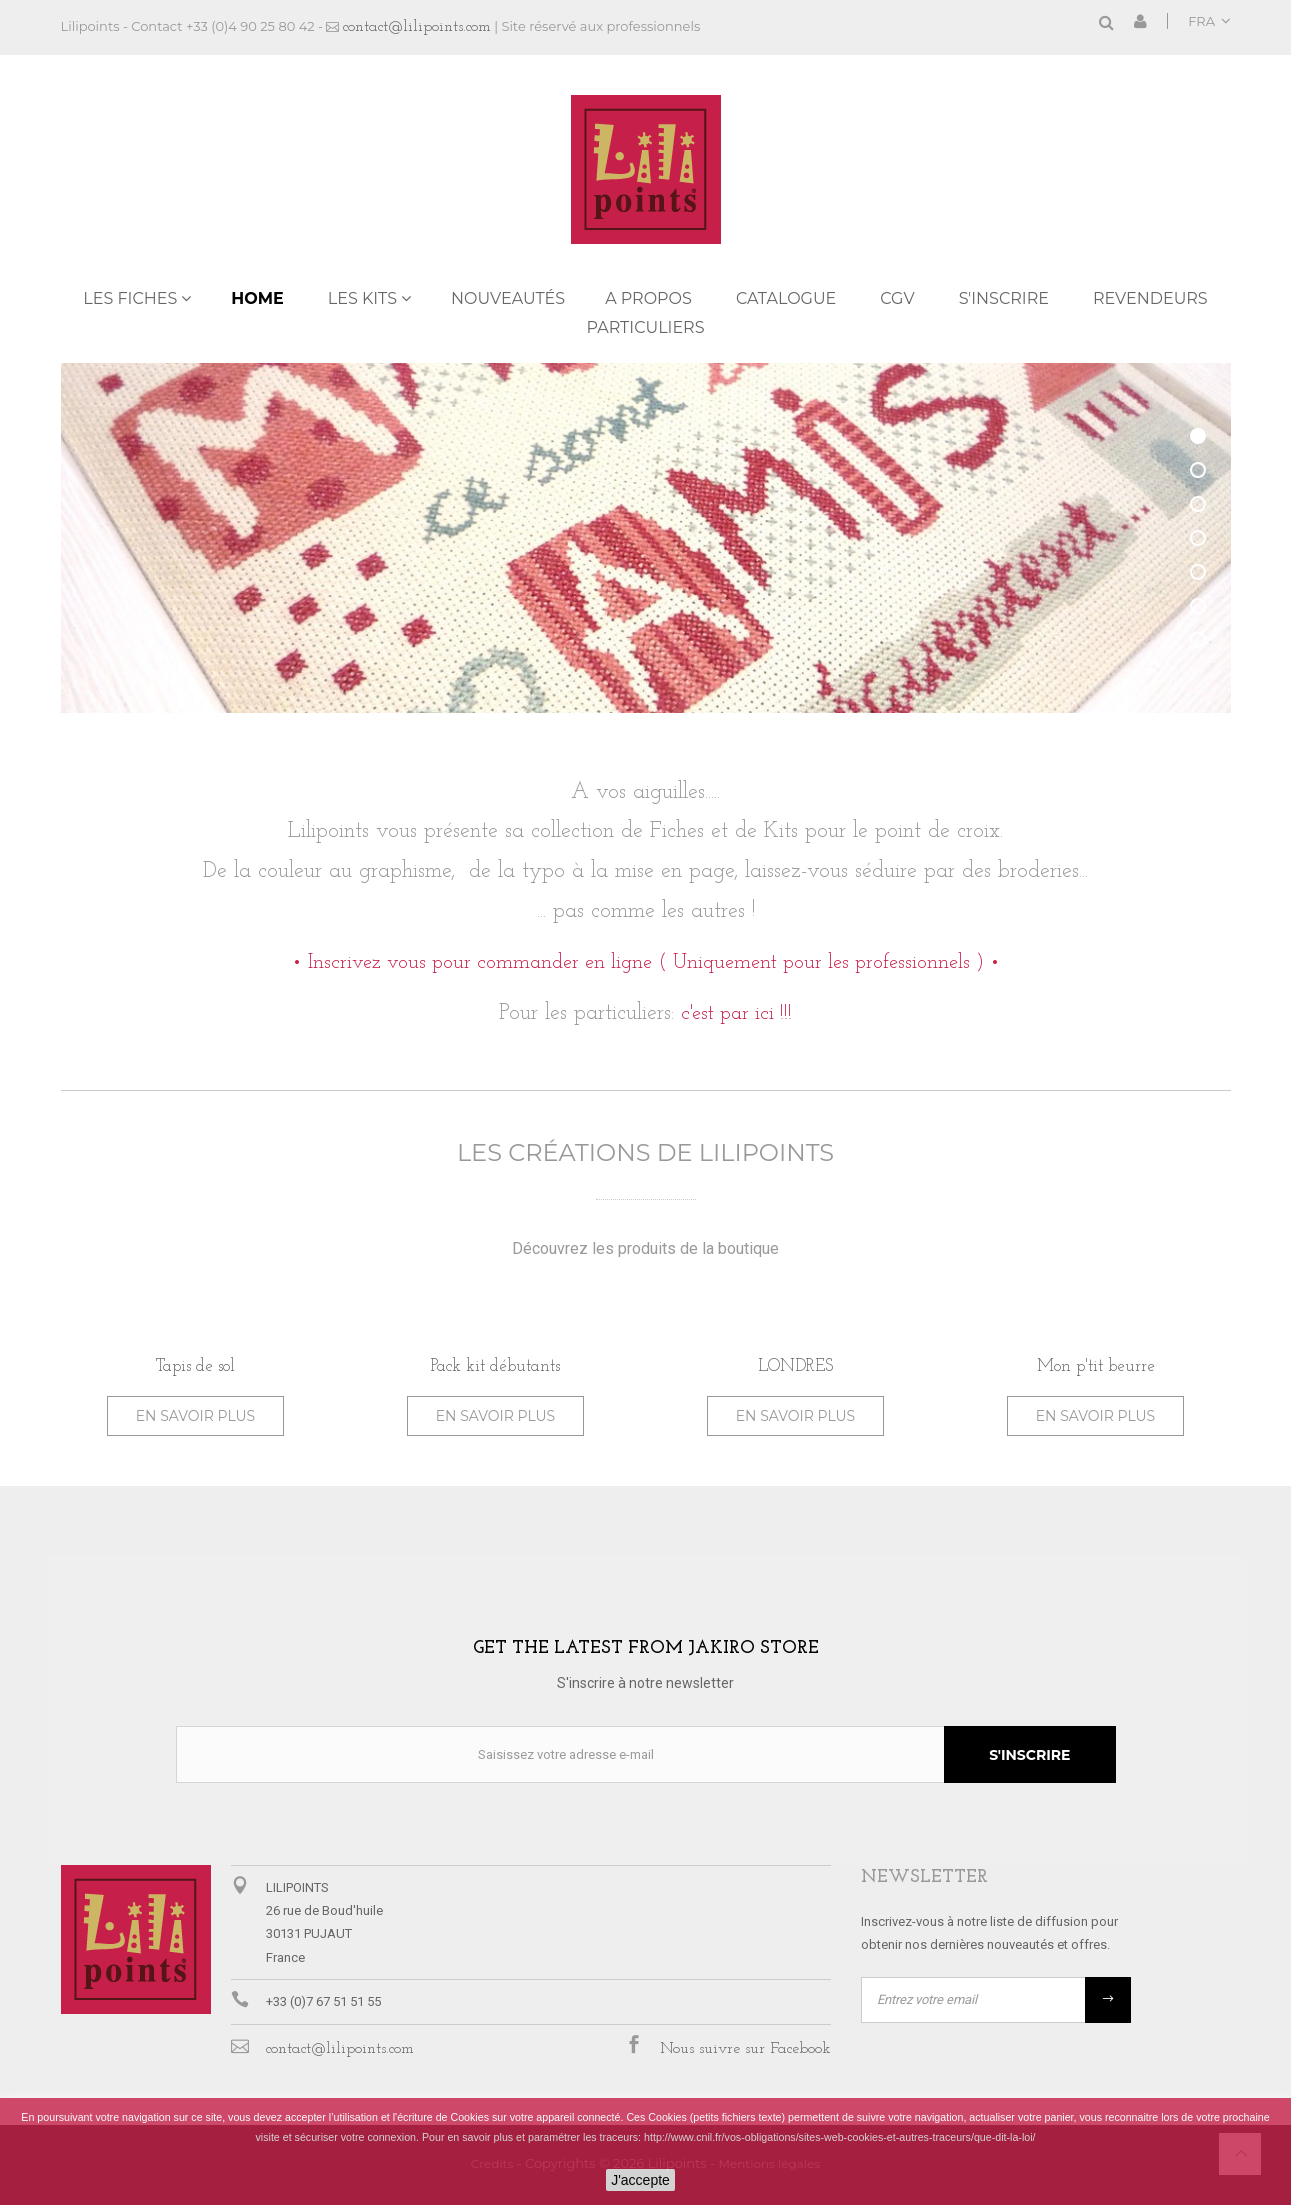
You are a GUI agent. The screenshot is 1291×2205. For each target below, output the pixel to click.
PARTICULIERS (645, 327)
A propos (648, 298)
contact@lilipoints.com (417, 27)
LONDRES (795, 1366)
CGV (897, 298)
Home (257, 298)
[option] (196, 1374)
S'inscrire (1004, 298)
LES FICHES (130, 298)
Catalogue (786, 298)
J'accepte (640, 2180)
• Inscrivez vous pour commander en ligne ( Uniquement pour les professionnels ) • (646, 963)
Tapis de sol (195, 1366)
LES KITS (362, 298)
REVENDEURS (1150, 298)
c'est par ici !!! (736, 1014)
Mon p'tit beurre (1096, 1366)
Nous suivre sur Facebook (745, 2049)
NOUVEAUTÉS (508, 298)
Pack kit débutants (495, 1366)
